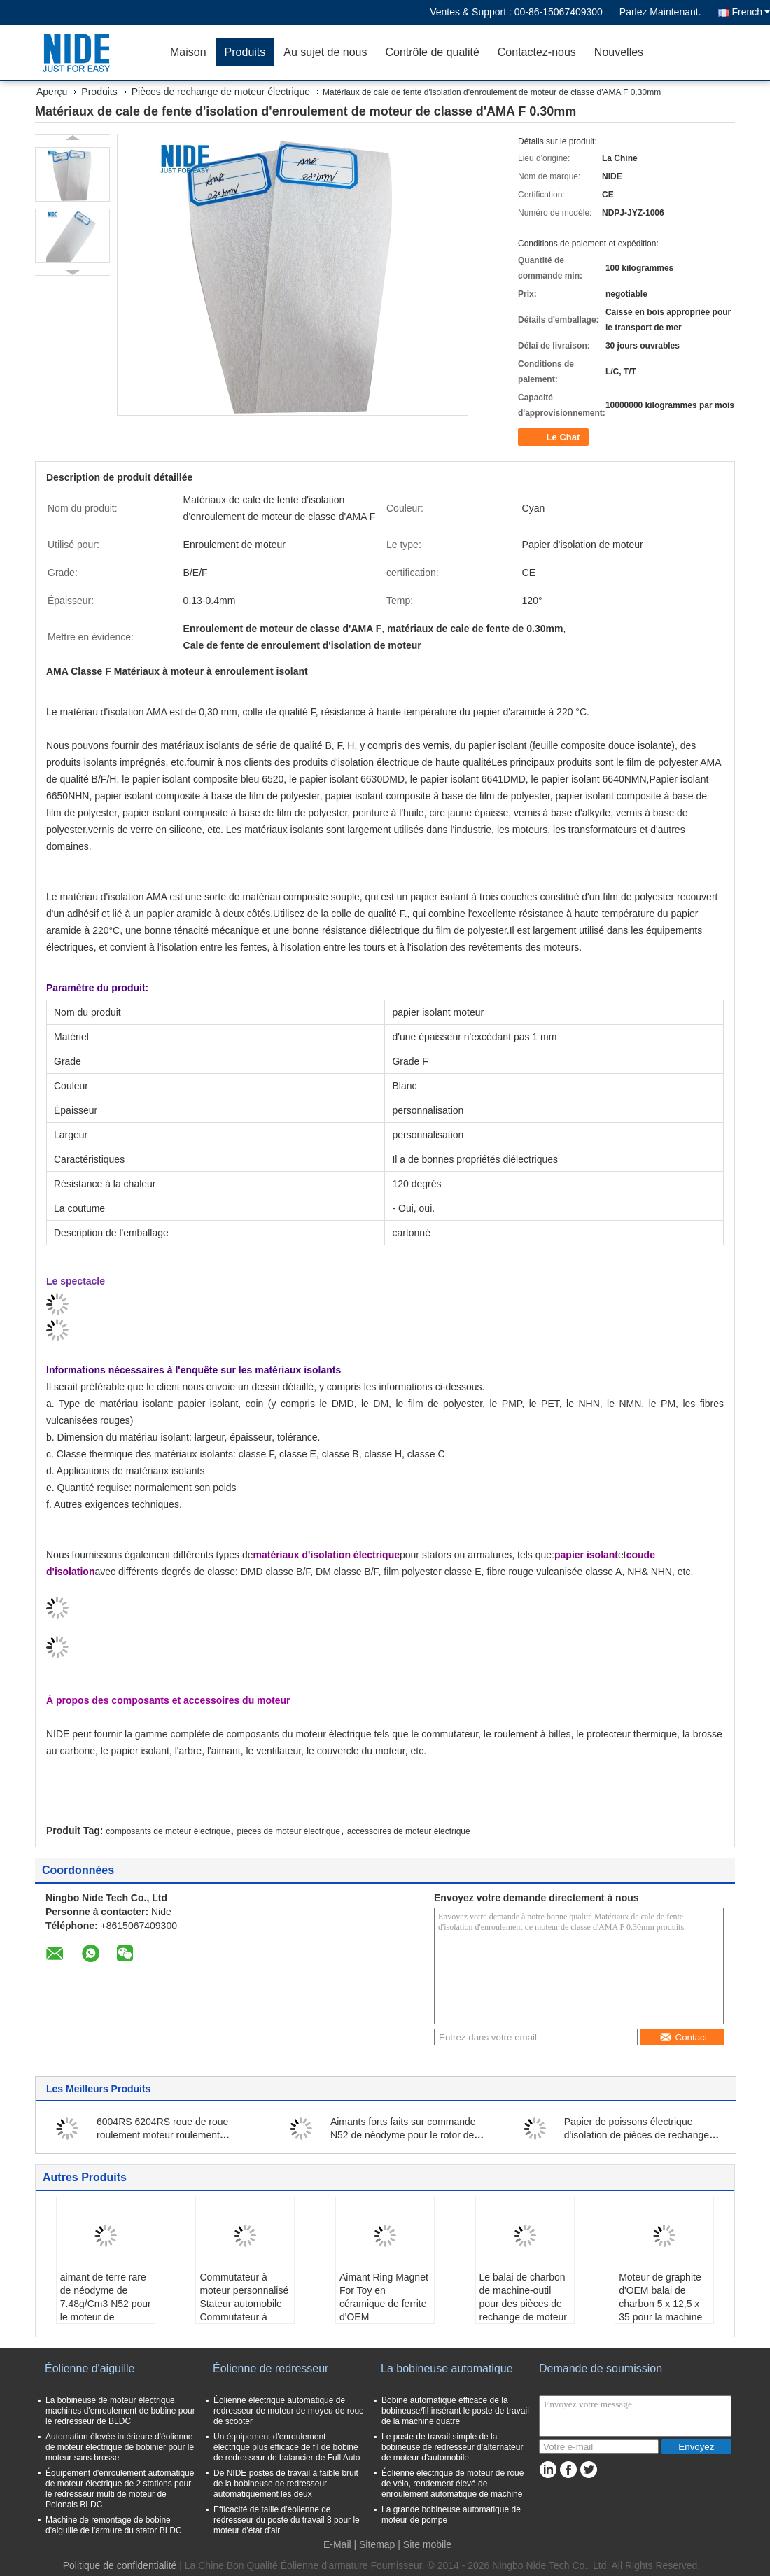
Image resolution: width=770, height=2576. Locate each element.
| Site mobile (424, 2544)
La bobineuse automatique (447, 2368)
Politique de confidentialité (120, 2565)
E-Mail (337, 2544)
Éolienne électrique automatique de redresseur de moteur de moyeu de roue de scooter (289, 2410)
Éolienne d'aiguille (89, 2368)
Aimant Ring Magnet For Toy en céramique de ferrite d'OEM (384, 2297)
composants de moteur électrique (168, 1831)
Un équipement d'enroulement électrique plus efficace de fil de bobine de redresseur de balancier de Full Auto (287, 2447)
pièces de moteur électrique (288, 1831)
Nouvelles (618, 52)
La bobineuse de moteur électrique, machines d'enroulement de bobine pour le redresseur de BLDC (120, 2410)
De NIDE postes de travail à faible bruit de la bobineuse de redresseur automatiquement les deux (286, 2483)
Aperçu (51, 91)
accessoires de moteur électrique (408, 1831)
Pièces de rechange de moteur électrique (221, 91)
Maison (188, 52)
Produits (245, 52)
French (751, 12)
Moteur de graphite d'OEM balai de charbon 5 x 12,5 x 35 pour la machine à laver (660, 2304)
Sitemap (377, 2544)
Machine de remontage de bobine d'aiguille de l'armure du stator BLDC (114, 2525)
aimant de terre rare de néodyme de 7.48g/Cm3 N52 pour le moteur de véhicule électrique (105, 2304)
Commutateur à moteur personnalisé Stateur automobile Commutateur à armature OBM (244, 2304)
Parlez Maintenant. (660, 12)
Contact (683, 2037)
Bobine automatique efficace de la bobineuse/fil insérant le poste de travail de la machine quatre (455, 2410)
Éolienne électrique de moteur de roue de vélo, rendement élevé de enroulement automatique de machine (453, 2483)
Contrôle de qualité (432, 52)
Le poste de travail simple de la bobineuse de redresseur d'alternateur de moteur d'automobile (452, 2447)
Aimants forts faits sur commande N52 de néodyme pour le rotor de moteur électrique (403, 2135)
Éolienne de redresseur (270, 2368)
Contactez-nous (537, 52)
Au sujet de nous (325, 52)
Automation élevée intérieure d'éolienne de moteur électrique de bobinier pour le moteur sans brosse (120, 2447)
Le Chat (555, 437)
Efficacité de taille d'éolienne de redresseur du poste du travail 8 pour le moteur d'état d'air (287, 2520)
